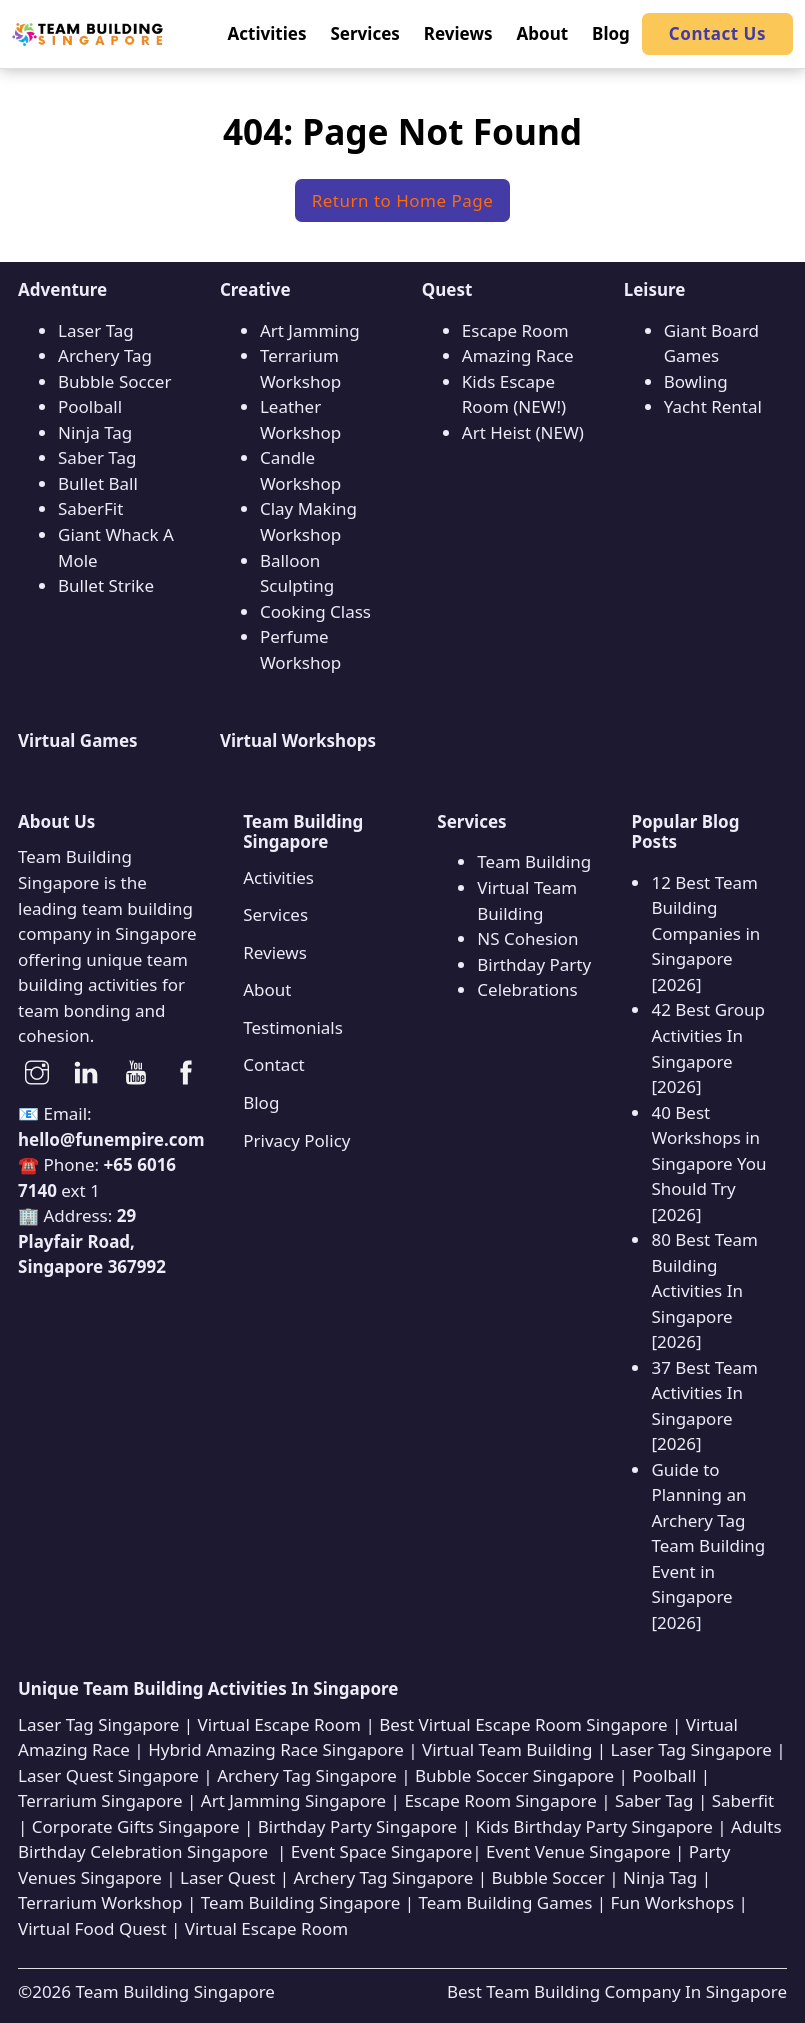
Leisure (655, 289)
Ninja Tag (95, 432)
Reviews (275, 952)
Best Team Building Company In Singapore (617, 1991)
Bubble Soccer (114, 381)
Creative (255, 289)
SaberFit (90, 508)
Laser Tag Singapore (98, 1724)
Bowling (696, 381)
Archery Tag (105, 355)
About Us (56, 821)
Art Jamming (310, 330)
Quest (447, 289)
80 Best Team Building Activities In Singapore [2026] (704, 1290)
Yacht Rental (713, 406)
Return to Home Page (403, 200)
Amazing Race (518, 355)
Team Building (534, 861)
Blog (261, 1102)
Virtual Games (78, 740)
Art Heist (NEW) (523, 432)
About (267, 989)
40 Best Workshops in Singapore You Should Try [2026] (708, 1163)
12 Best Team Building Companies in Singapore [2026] (705, 933)
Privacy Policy (296, 1140)
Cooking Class (315, 611)
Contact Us (717, 33)
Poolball (90, 406)
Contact (274, 1064)
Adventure (62, 289)
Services (275, 914)
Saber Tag (97, 457)
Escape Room (515, 330)
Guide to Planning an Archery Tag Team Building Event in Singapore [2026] (708, 1546)
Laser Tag (96, 330)
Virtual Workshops (298, 740)
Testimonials (293, 1027)
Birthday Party (534, 964)
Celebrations (527, 989)
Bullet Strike (106, 585)
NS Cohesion (527, 938)
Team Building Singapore (174, 1991)
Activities (278, 877)
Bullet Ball (98, 483)
